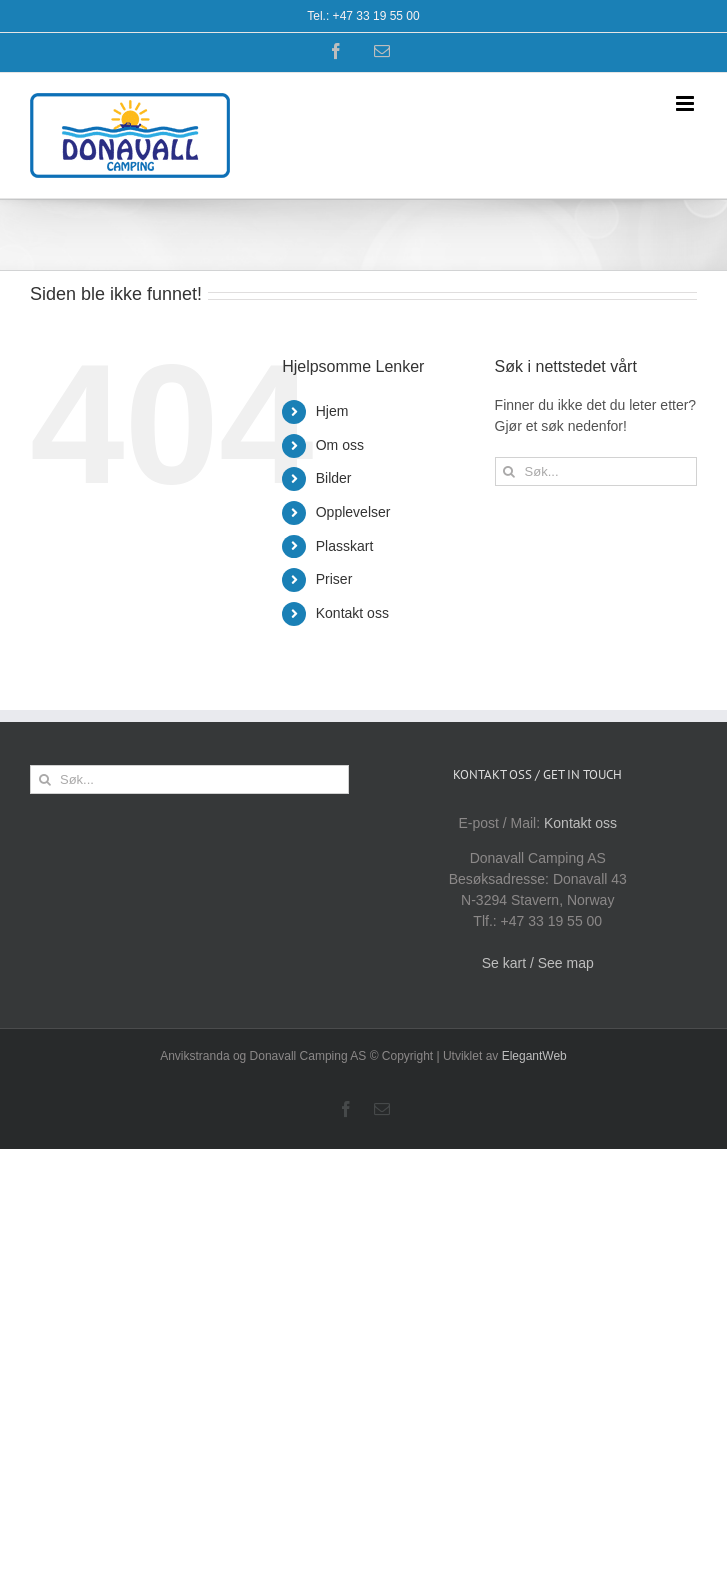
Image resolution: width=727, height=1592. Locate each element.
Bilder (334, 478)
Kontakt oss (352, 613)
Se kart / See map (538, 963)
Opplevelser (353, 512)
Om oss (340, 445)
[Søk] (509, 471)
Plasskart (345, 546)
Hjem (332, 411)
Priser (334, 579)
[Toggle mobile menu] (686, 103)
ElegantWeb (534, 1056)
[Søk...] (596, 471)
